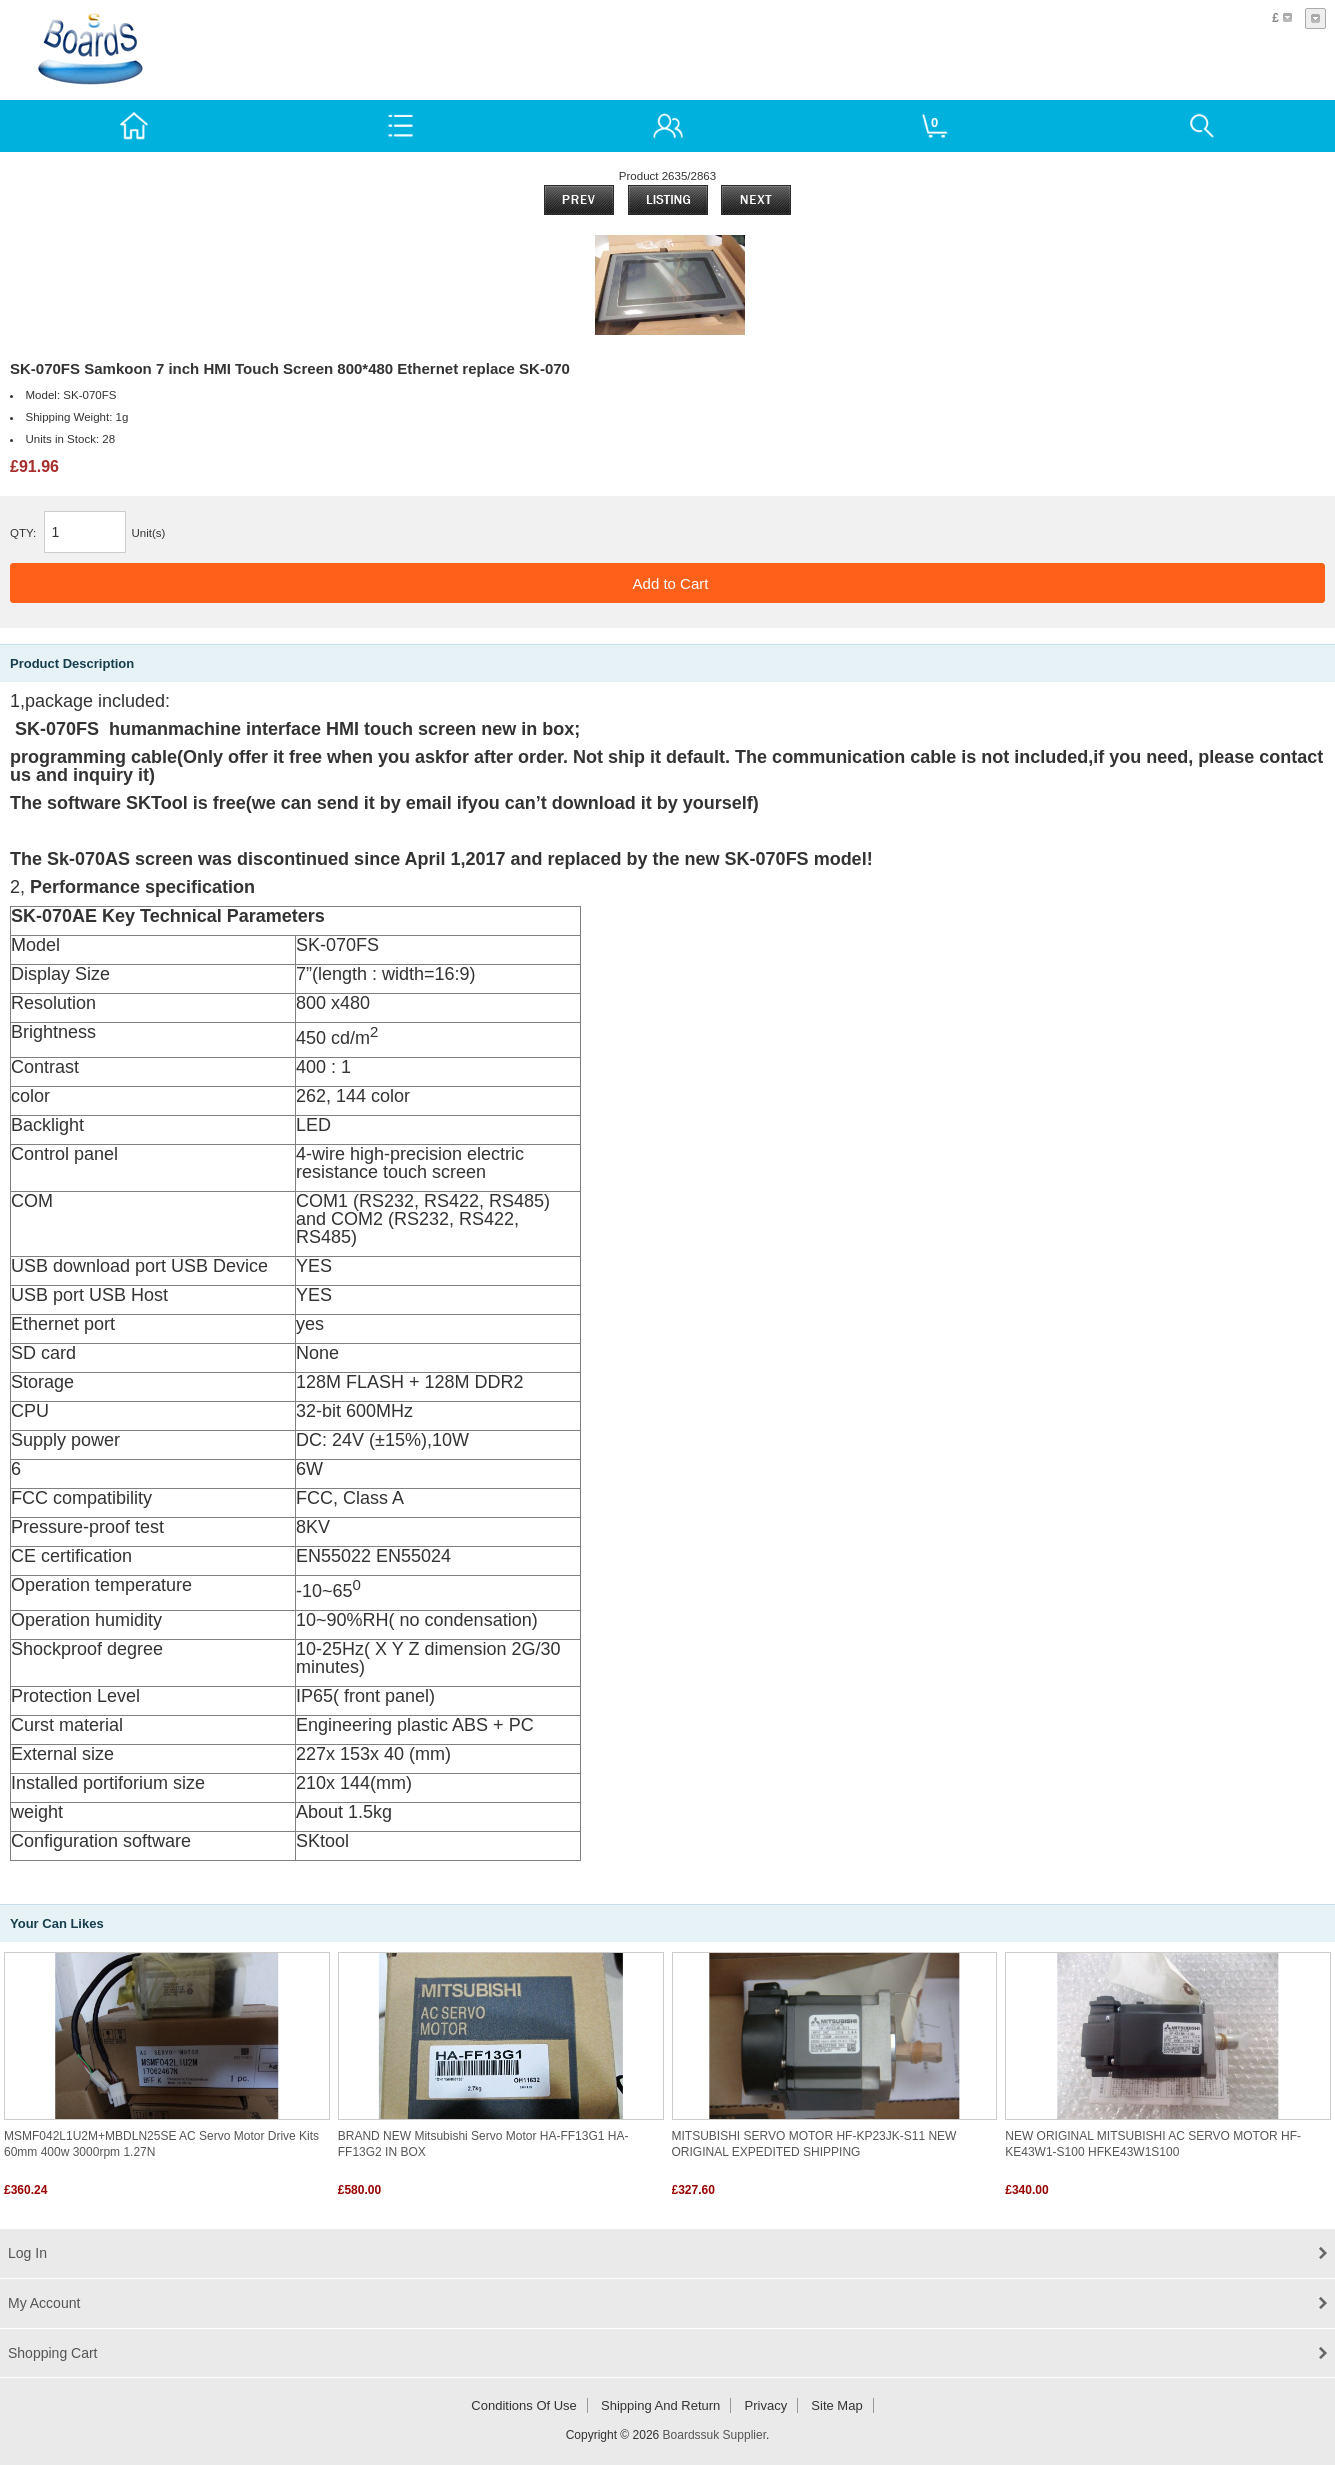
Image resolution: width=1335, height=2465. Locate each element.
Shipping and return (660, 2405)
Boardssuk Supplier (714, 2435)
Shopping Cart (53, 2353)
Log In (27, 2253)
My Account (44, 2303)
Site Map (836, 2405)
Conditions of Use (524, 2405)
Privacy (766, 2405)
